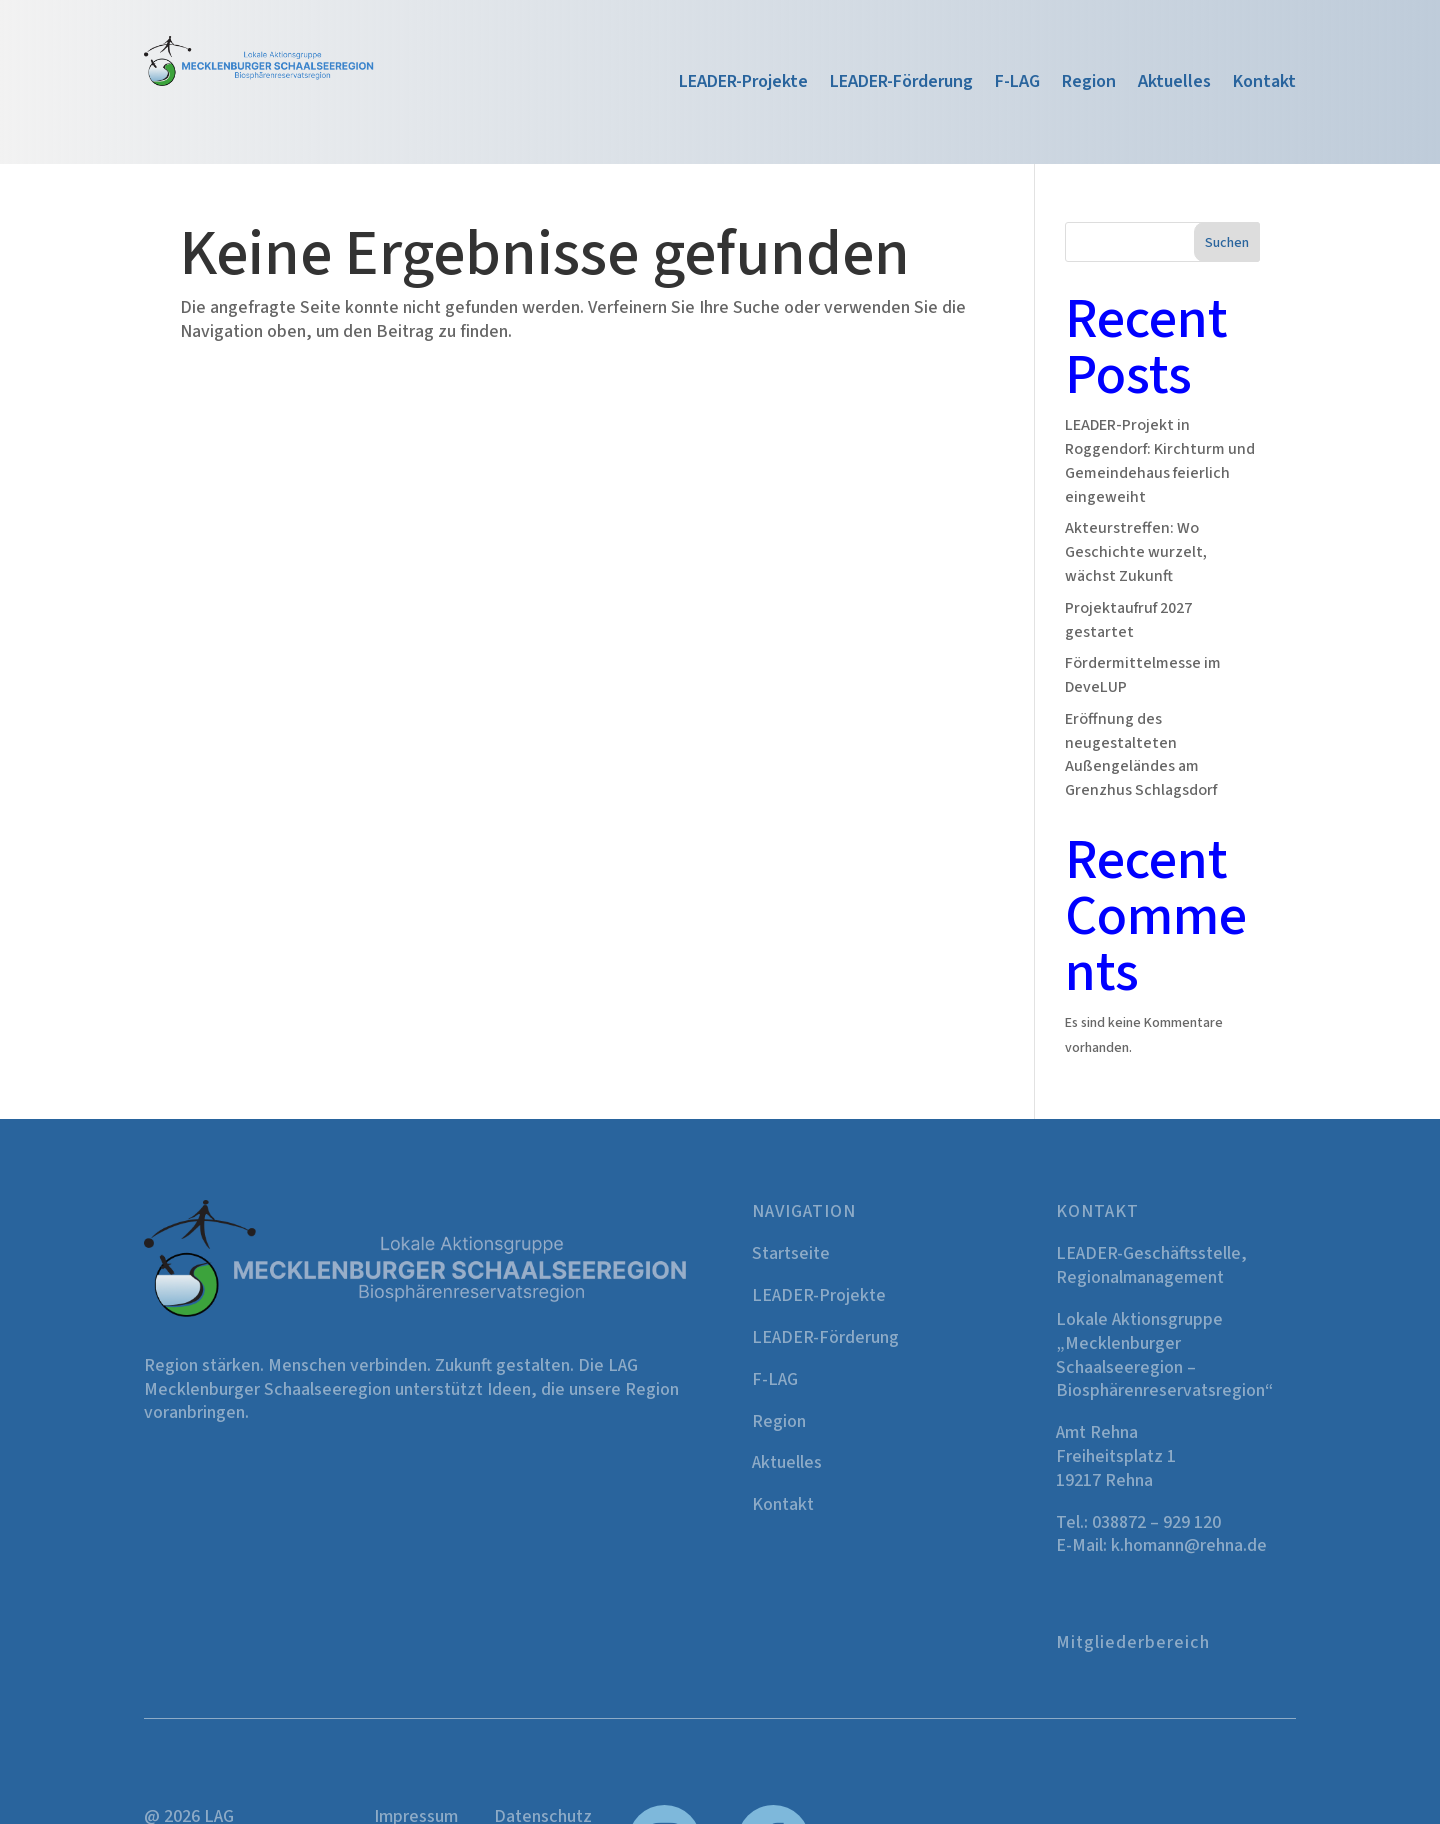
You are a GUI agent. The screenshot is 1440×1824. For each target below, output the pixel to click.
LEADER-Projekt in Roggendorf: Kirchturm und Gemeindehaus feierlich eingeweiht (1160, 460)
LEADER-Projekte (743, 84)
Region (1089, 84)
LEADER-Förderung (901, 84)
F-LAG (1017, 84)
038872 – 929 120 (1156, 1522)
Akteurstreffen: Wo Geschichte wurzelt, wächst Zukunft (1136, 552)
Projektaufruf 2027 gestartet (1128, 620)
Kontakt (1264, 84)
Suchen (1227, 243)
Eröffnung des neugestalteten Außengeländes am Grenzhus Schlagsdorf (1141, 754)
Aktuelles (1174, 84)
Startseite (791, 1253)
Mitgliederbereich (1133, 1642)
